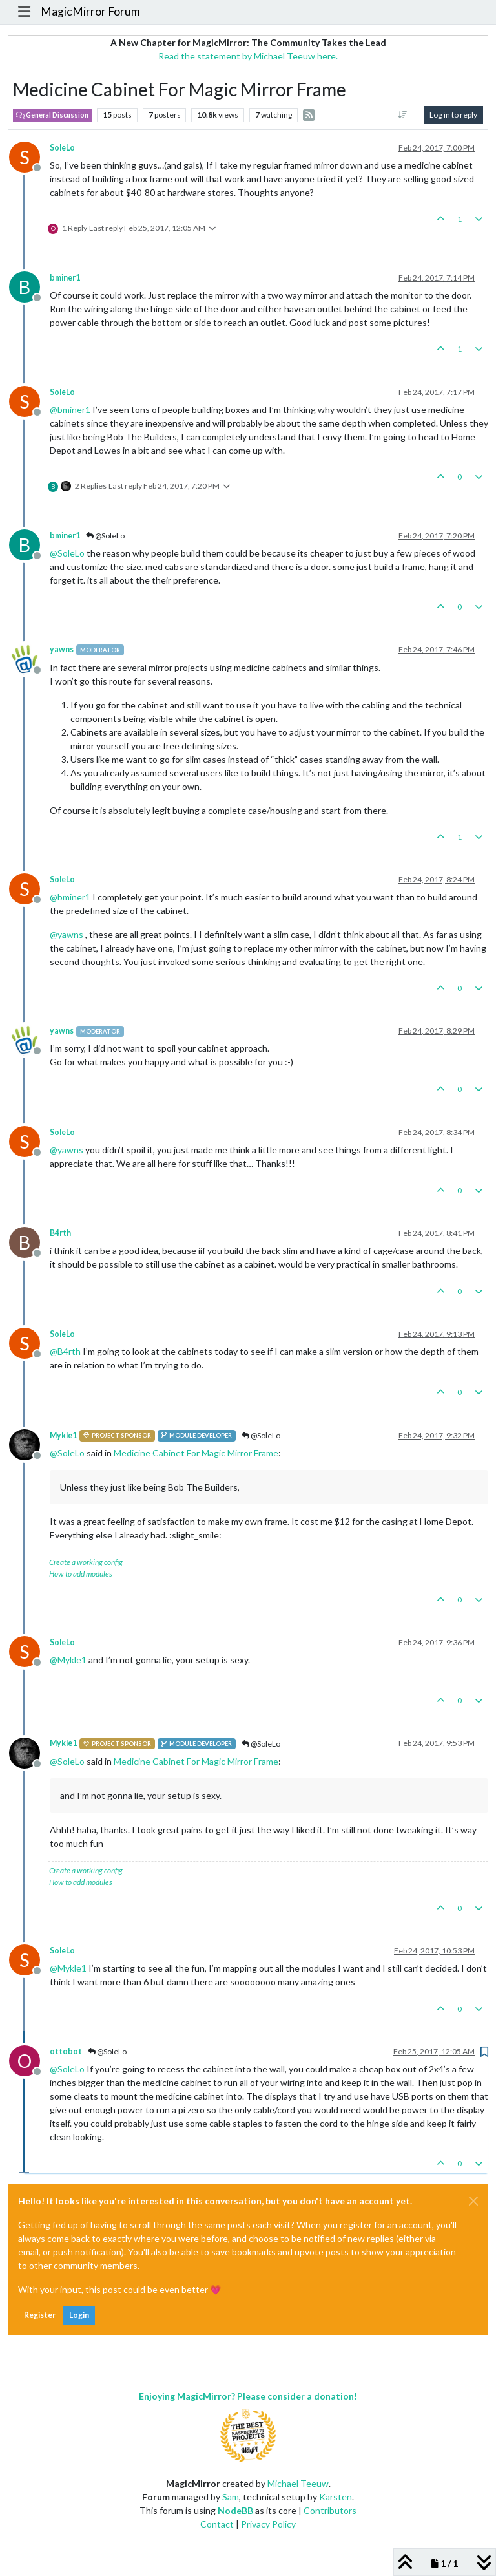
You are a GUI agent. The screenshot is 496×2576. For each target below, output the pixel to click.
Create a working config (86, 1562)
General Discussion (52, 115)
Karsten (335, 2496)
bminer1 (65, 277)
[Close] (473, 2201)
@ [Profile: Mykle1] (68, 1659)
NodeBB (235, 2510)
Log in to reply (453, 115)
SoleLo (62, 148)
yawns (62, 649)
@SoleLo (105, 535)
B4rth (60, 1233)
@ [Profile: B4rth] (65, 1351)
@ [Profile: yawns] (66, 934)
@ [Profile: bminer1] (70, 409)
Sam (230, 2496)
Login (79, 2315)
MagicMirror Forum (90, 11)
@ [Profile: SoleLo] (67, 553)
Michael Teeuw (298, 2483)
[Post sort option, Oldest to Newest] (402, 115)
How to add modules (80, 1574)
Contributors (330, 2510)
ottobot (66, 2051)
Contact (217, 2523)
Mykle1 (63, 1435)
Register (40, 2315)
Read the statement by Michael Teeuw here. (248, 55)
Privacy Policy (268, 2523)
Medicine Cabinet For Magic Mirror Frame (196, 1452)
